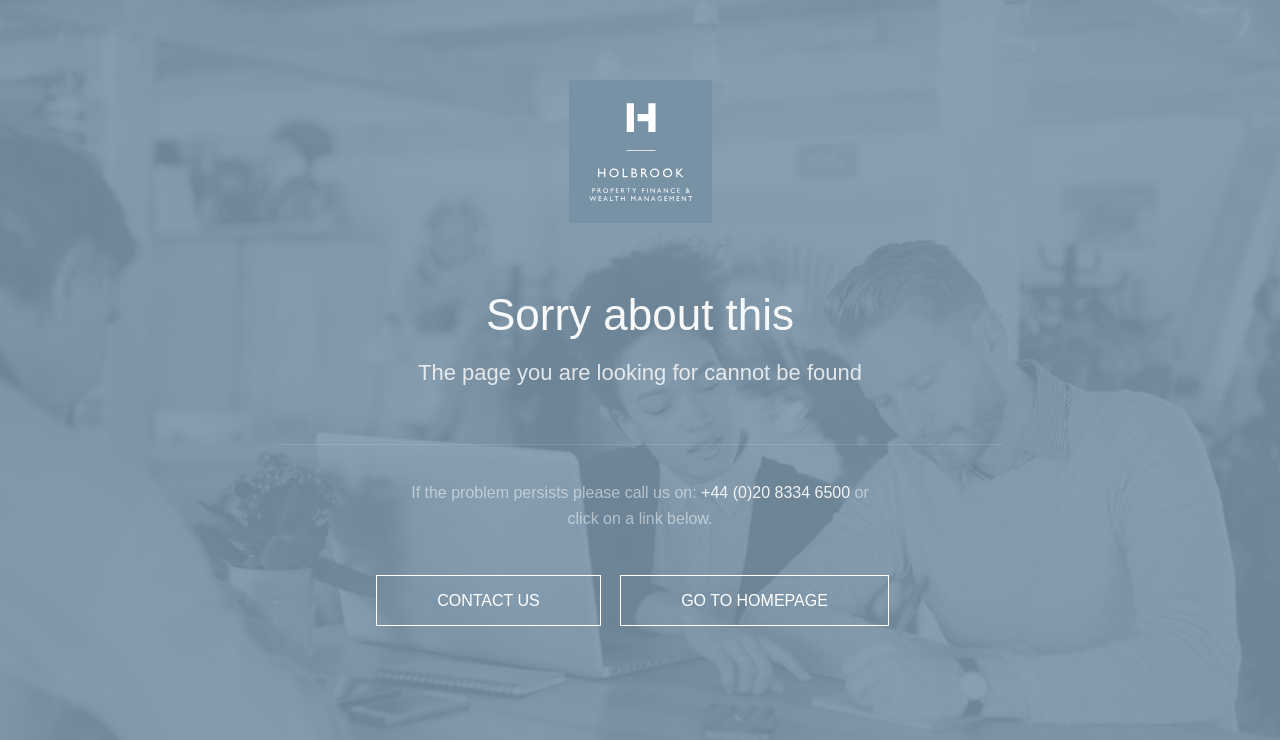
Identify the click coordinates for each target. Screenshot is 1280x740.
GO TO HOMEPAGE (754, 600)
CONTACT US (488, 600)
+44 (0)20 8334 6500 (777, 492)
